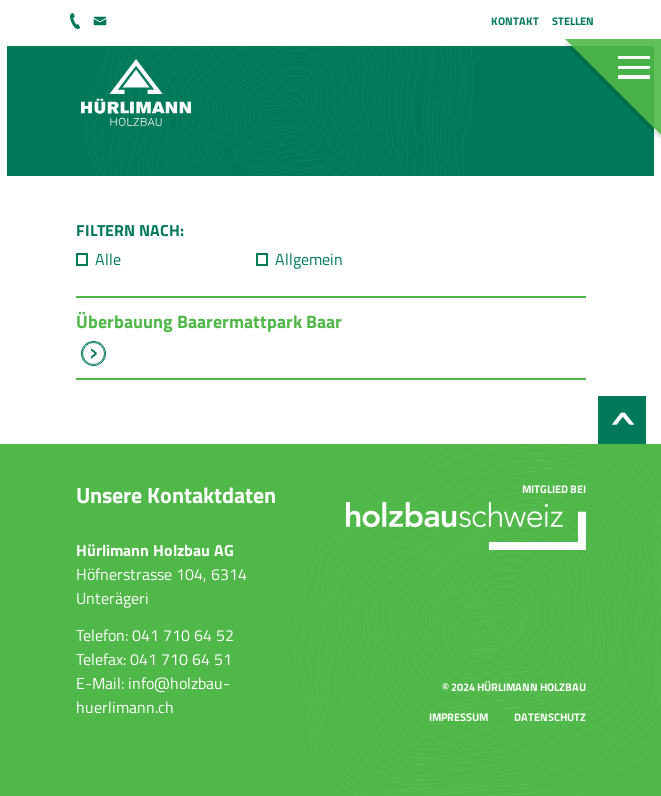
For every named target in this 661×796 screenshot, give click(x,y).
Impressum (458, 716)
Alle (108, 259)
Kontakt (515, 20)
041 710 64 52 (77, 21)
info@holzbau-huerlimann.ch (102, 21)
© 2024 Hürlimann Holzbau (514, 686)
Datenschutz (550, 716)
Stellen (573, 20)
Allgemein (309, 259)
